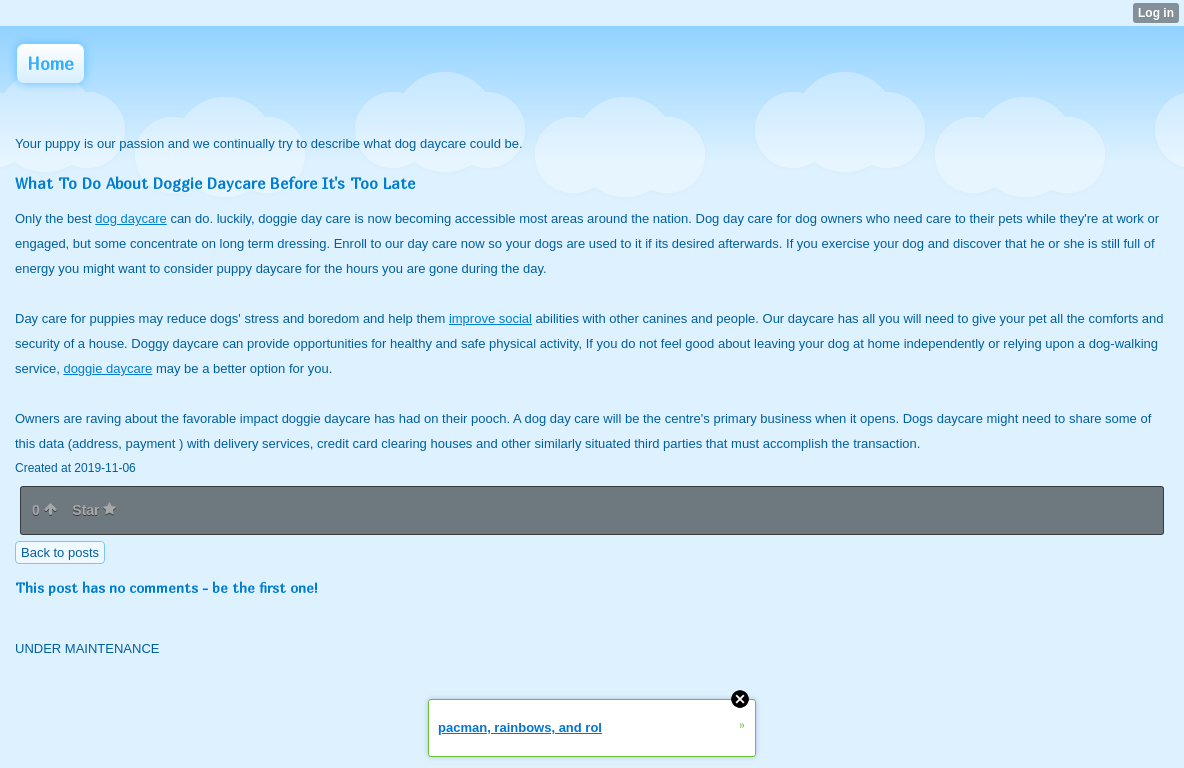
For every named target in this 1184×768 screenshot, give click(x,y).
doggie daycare (107, 368)
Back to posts (60, 552)
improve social (490, 318)
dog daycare (131, 218)
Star (94, 510)
